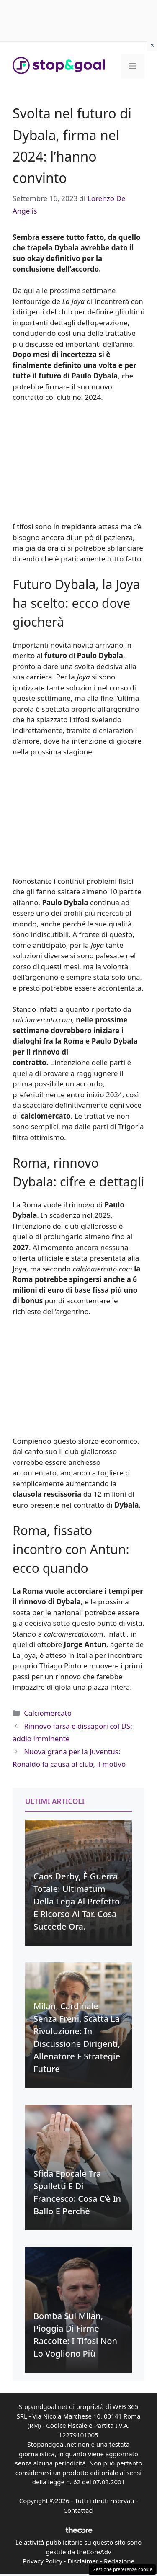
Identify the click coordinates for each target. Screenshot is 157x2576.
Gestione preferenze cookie (122, 2569)
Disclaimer (82, 2561)
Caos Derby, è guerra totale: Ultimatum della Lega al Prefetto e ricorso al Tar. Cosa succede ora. (76, 1901)
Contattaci (79, 2510)
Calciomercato (48, 1713)
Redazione (119, 2561)
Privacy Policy (42, 2561)
